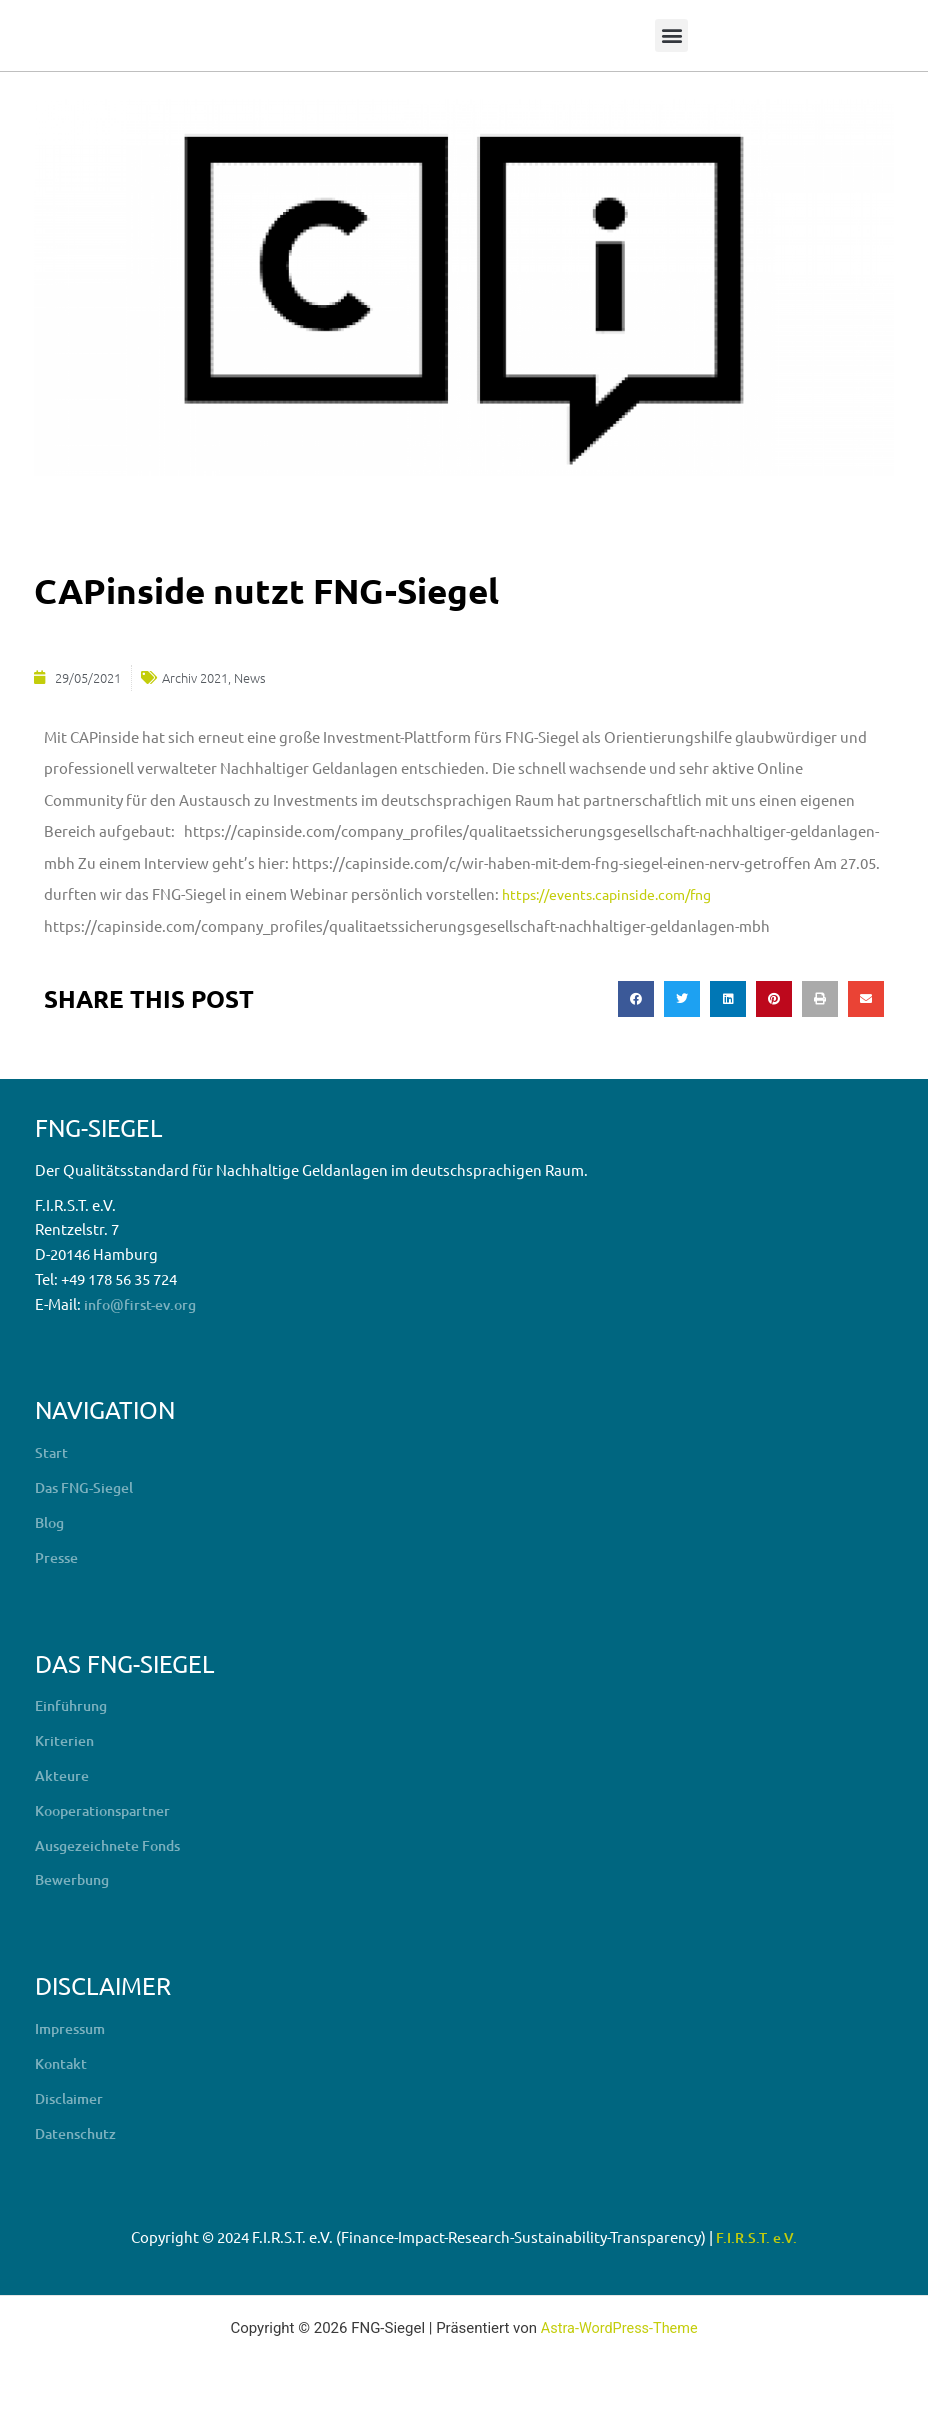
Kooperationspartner (109, 1808)
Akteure (63, 1773)
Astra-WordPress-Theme (619, 2326)
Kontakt (63, 2061)
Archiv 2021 (195, 676)
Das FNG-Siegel (88, 1486)
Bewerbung (76, 1878)
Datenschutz (79, 2130)
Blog (51, 1521)
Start (52, 1451)
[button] (671, 35)
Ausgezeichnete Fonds (114, 1843)
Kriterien (66, 1739)
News (250, 676)
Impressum (73, 2026)
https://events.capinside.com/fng (617, 892)
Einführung (74, 1704)
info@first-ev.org (144, 1303)
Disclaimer (71, 2096)
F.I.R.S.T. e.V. (756, 2235)
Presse (58, 1555)
